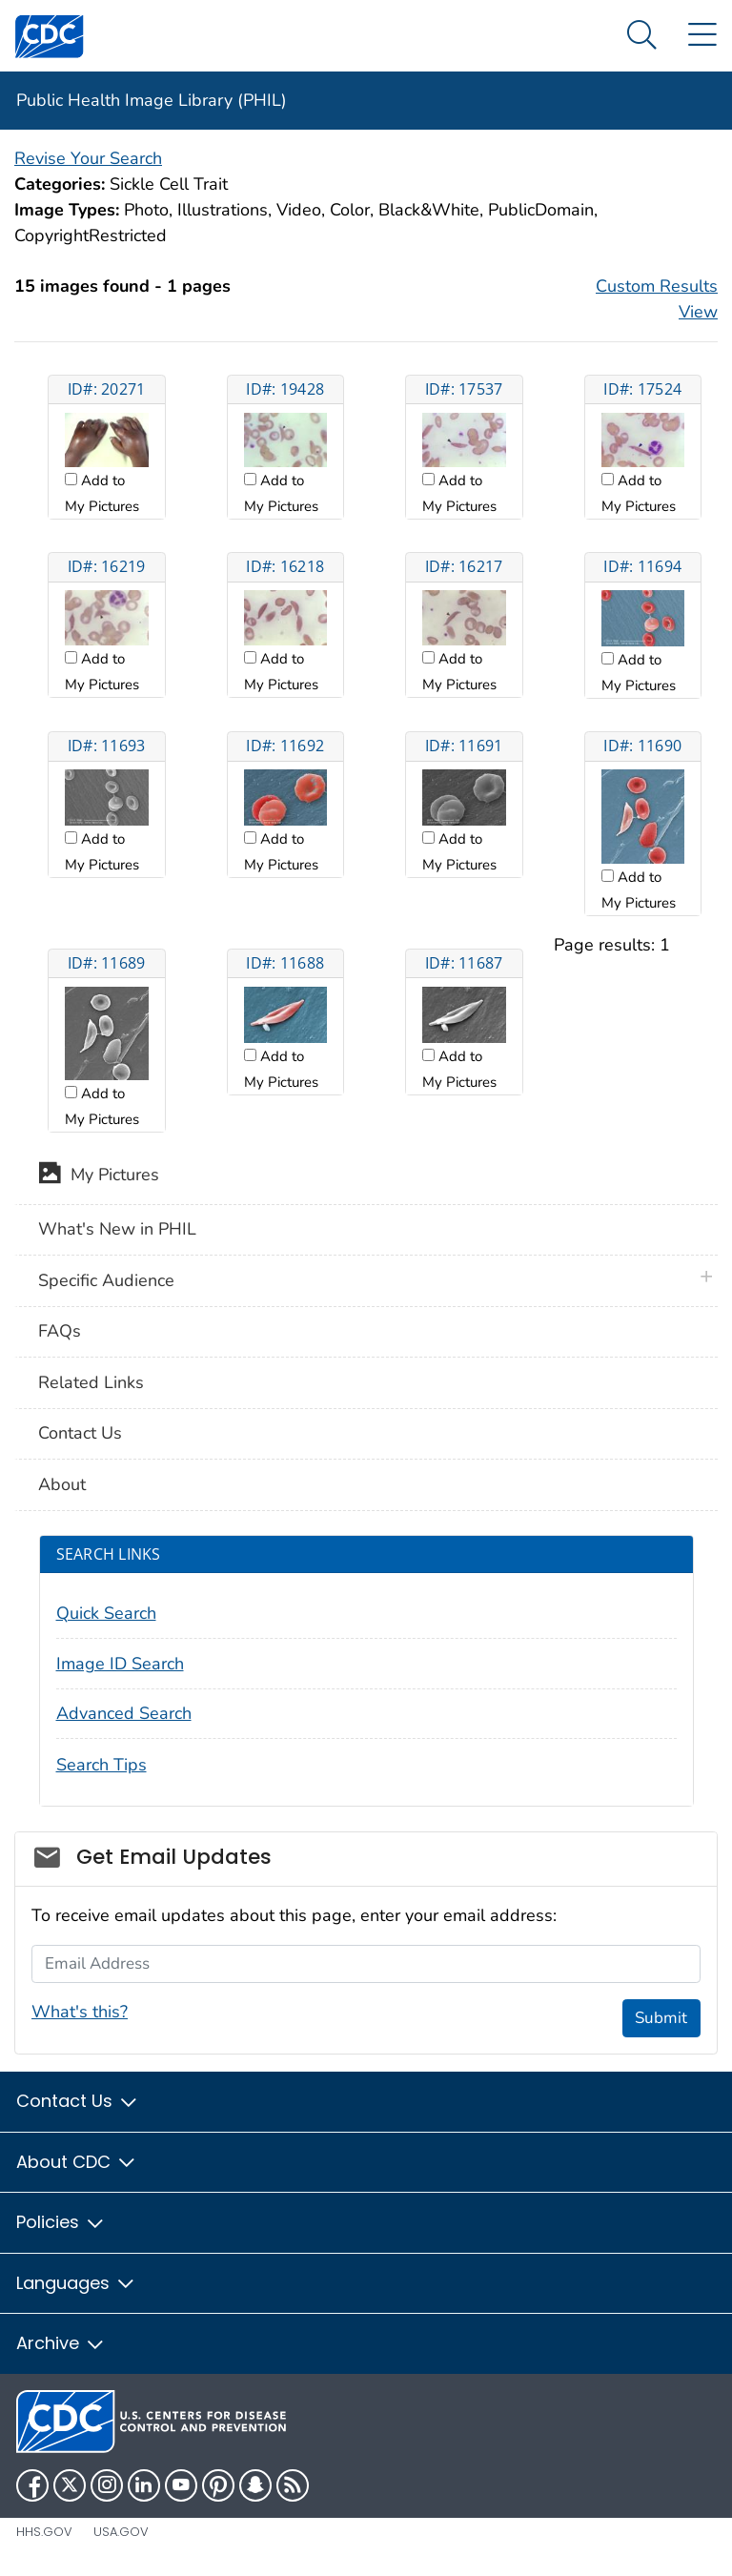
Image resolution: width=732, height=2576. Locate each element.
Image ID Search (120, 1663)
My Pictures (98, 1176)
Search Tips (101, 1764)
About (62, 1484)
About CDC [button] (76, 2162)
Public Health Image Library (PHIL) (151, 100)
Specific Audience (106, 1280)
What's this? (79, 2011)
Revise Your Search (88, 158)
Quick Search (106, 1613)
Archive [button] (61, 2343)
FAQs (59, 1330)
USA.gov (121, 2532)
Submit (661, 2018)
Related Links (91, 1382)
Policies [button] (61, 2222)
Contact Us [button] (77, 2101)
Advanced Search (124, 1713)
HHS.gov (44, 2532)
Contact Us (80, 1432)
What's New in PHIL (117, 1228)
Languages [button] (76, 2283)
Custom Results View (657, 299)
